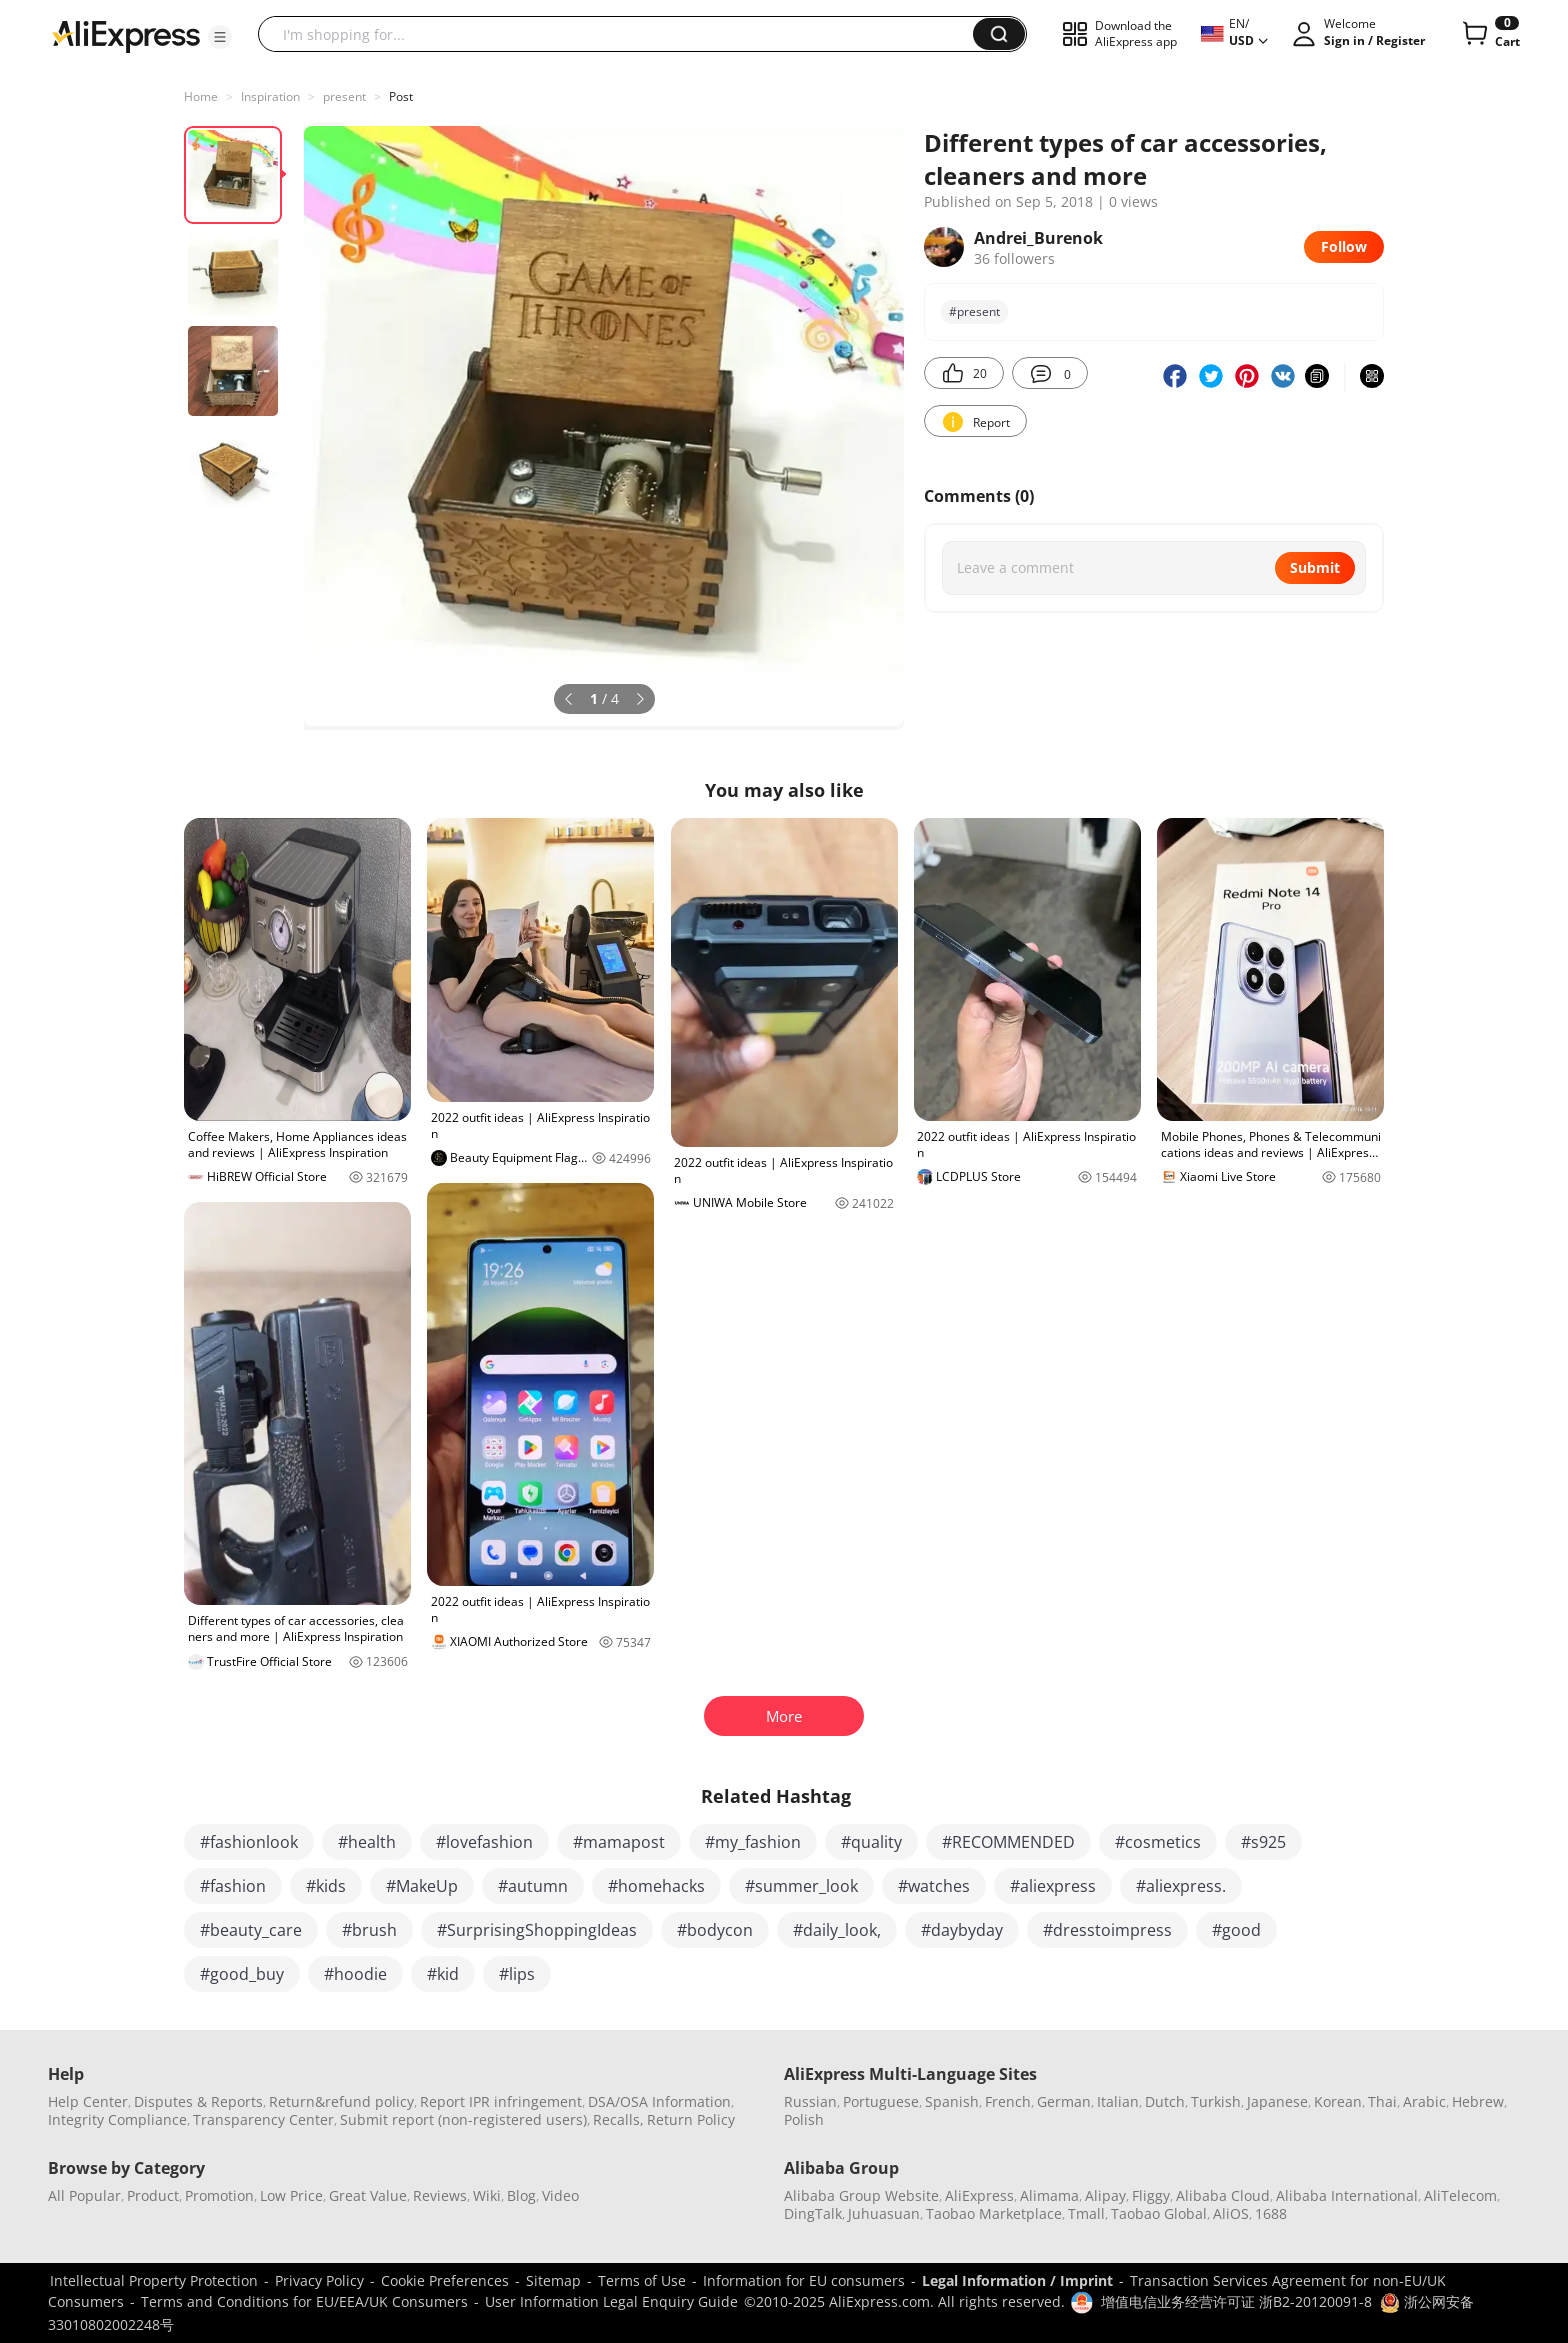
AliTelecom (1460, 2195)
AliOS (1231, 2213)
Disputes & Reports (198, 2101)
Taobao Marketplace (994, 2213)
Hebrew (1478, 2101)
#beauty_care (251, 1930)
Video (560, 2195)
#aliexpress (1053, 1886)
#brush (369, 1930)
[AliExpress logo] (126, 35)
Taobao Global (1159, 2213)
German (1064, 2101)
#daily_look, (837, 1930)
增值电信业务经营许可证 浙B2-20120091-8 (1236, 2301)
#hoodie (355, 1974)
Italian (1118, 2101)
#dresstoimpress (1107, 1930)
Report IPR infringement (501, 2101)
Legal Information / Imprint (1017, 2280)
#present (974, 311)
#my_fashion (753, 1842)
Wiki (487, 2195)
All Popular (84, 2195)
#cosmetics (1158, 1842)
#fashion (233, 1886)
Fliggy (1151, 2195)
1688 (1271, 2213)
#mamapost (619, 1842)
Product (153, 2195)
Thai (1382, 2101)
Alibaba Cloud (1223, 2195)
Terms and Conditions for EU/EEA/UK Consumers (304, 2301)
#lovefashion (484, 1842)
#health (367, 1842)
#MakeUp (422, 1886)
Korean (1338, 2101)
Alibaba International (1347, 2195)
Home (201, 96)
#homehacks (656, 1886)
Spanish (952, 2101)
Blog (521, 2195)
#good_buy (242, 1974)
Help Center (88, 2101)
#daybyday (962, 1930)
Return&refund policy (341, 2101)
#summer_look (801, 1886)
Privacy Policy (319, 2280)
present (344, 96)
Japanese (1277, 2101)
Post (401, 96)
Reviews (440, 2195)
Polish (804, 2119)
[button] (220, 37)
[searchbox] (623, 34)
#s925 (1263, 1842)
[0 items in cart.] (1489, 34)
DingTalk (813, 2213)
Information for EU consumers (804, 2280)
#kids (326, 1886)
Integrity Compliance (117, 2119)
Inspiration (270, 96)
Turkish (1216, 2101)
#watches (934, 1886)
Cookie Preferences (445, 2280)
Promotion (219, 2195)
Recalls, (618, 2119)
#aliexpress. (1181, 1886)
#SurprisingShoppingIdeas (537, 1930)
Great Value (368, 2195)
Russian (810, 2101)
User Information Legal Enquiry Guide (611, 2301)
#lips (517, 1974)
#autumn (533, 1886)
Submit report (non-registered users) (463, 2119)
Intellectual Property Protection (154, 2280)
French (1008, 2101)
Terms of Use (642, 2280)
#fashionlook (249, 1842)
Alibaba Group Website (861, 2195)
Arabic (1424, 2101)
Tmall (1086, 2213)
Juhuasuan (884, 2213)
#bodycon (715, 1930)
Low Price (291, 2195)
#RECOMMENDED (1008, 1842)
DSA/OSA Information (659, 2101)
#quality (871, 1842)
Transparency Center (263, 2119)
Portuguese (881, 2101)
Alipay (1105, 2195)
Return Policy (691, 2119)
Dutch (1165, 2101)
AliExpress (979, 2195)
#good (1236, 1930)
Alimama (1049, 2195)
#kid (443, 1974)
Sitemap (553, 2280)
